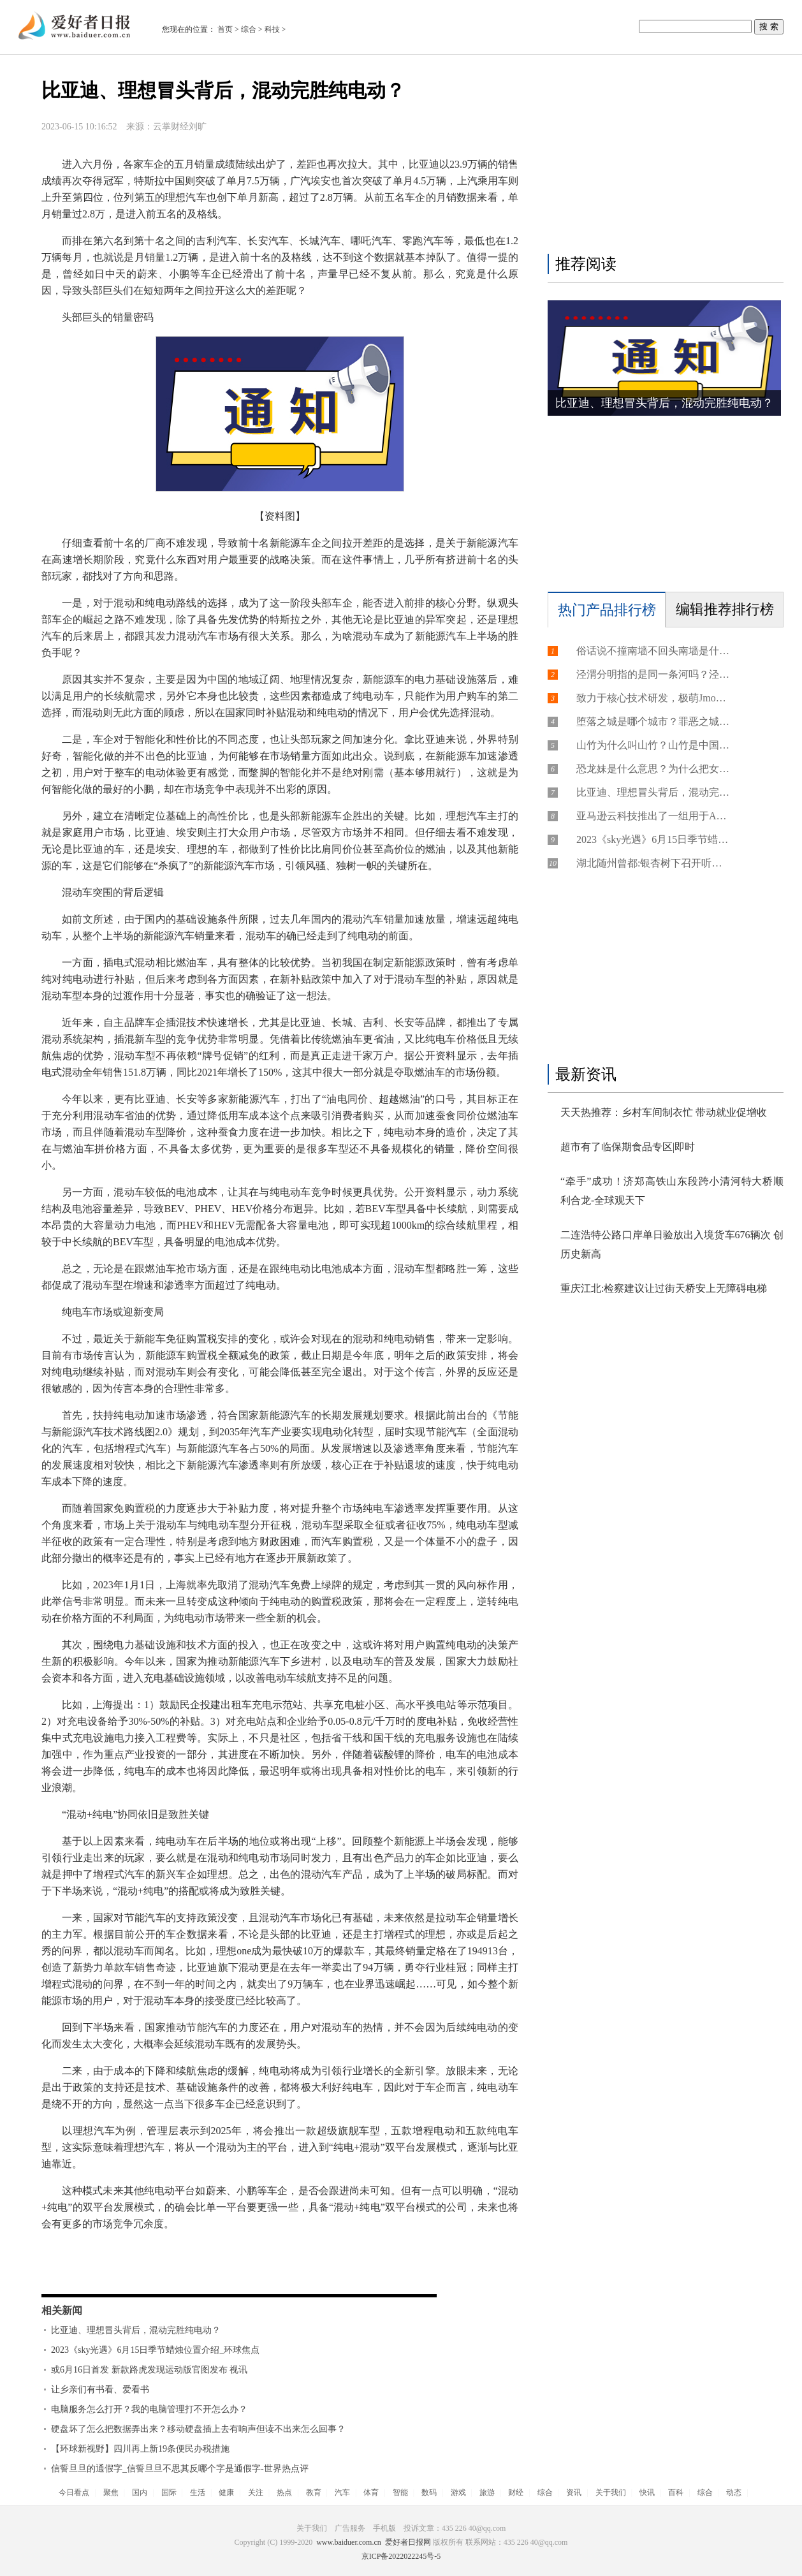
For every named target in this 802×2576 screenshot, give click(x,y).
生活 (197, 2492)
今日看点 (74, 2492)
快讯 (647, 2492)
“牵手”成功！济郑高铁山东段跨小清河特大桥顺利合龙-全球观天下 (672, 1191)
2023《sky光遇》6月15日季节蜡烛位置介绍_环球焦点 (155, 2350)
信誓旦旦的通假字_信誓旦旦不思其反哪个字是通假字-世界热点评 (180, 2468)
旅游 (487, 2492)
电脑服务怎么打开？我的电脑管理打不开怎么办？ (149, 2409)
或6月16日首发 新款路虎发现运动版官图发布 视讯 (149, 2370)
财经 (515, 2492)
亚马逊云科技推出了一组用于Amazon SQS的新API (652, 815)
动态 (733, 2492)
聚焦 (111, 2492)
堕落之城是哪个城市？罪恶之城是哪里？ (652, 721)
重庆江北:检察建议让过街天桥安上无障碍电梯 (663, 1288)
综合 (248, 29)
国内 (139, 2492)
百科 (675, 2492)
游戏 (458, 2492)
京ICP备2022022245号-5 (401, 2556)
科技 (272, 29)
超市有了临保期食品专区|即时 (627, 1146)
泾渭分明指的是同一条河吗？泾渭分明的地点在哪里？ (652, 674)
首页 (225, 29)
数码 (429, 2492)
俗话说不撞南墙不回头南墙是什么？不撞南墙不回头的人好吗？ (652, 650)
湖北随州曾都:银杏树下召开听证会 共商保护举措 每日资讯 (652, 863)
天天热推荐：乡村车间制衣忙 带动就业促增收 (663, 1112)
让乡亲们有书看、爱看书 (100, 2389)
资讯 (573, 2492)
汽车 (342, 2492)
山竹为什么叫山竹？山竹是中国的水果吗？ (652, 745)
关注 (255, 2492)
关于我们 (610, 2492)
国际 (169, 2492)
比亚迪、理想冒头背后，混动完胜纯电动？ (136, 2330)
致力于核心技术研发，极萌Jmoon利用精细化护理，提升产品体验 (652, 697)
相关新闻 (61, 2310)
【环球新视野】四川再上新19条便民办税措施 (140, 2449)
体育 (371, 2492)
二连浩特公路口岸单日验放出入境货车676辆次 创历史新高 (672, 1244)
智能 (400, 2492)
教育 (313, 2492)
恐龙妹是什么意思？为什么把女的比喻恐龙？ (652, 768)
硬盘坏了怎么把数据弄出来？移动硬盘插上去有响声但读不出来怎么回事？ (198, 2429)
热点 (284, 2492)
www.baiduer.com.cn (348, 2542)
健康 (226, 2492)
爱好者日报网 (408, 2542)
